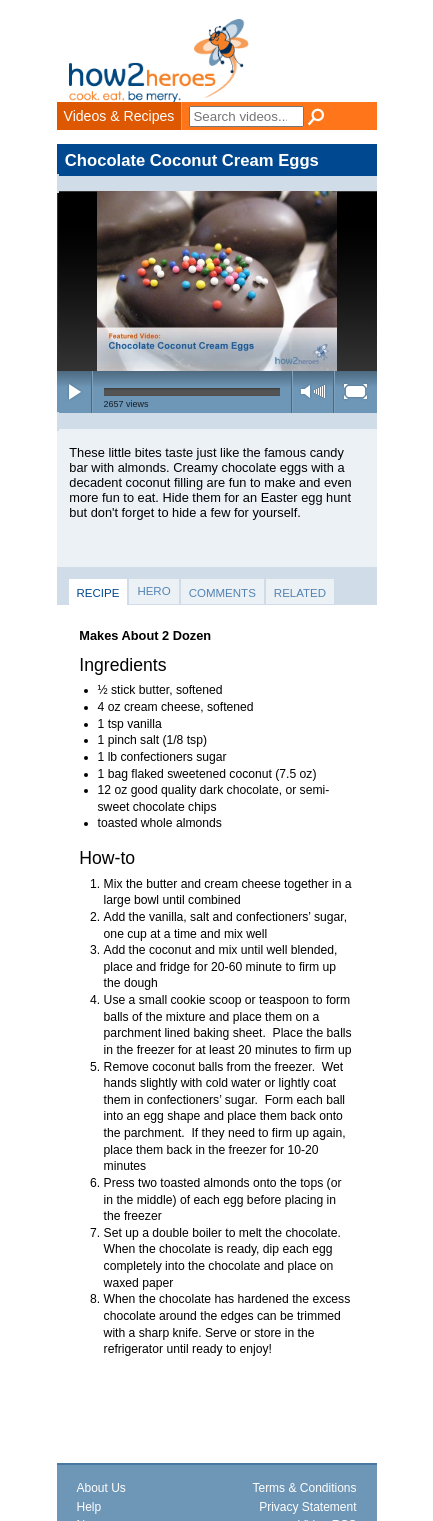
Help (89, 1507)
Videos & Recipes (119, 116)
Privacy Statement (307, 1507)
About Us (101, 1488)
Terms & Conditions (304, 1488)
